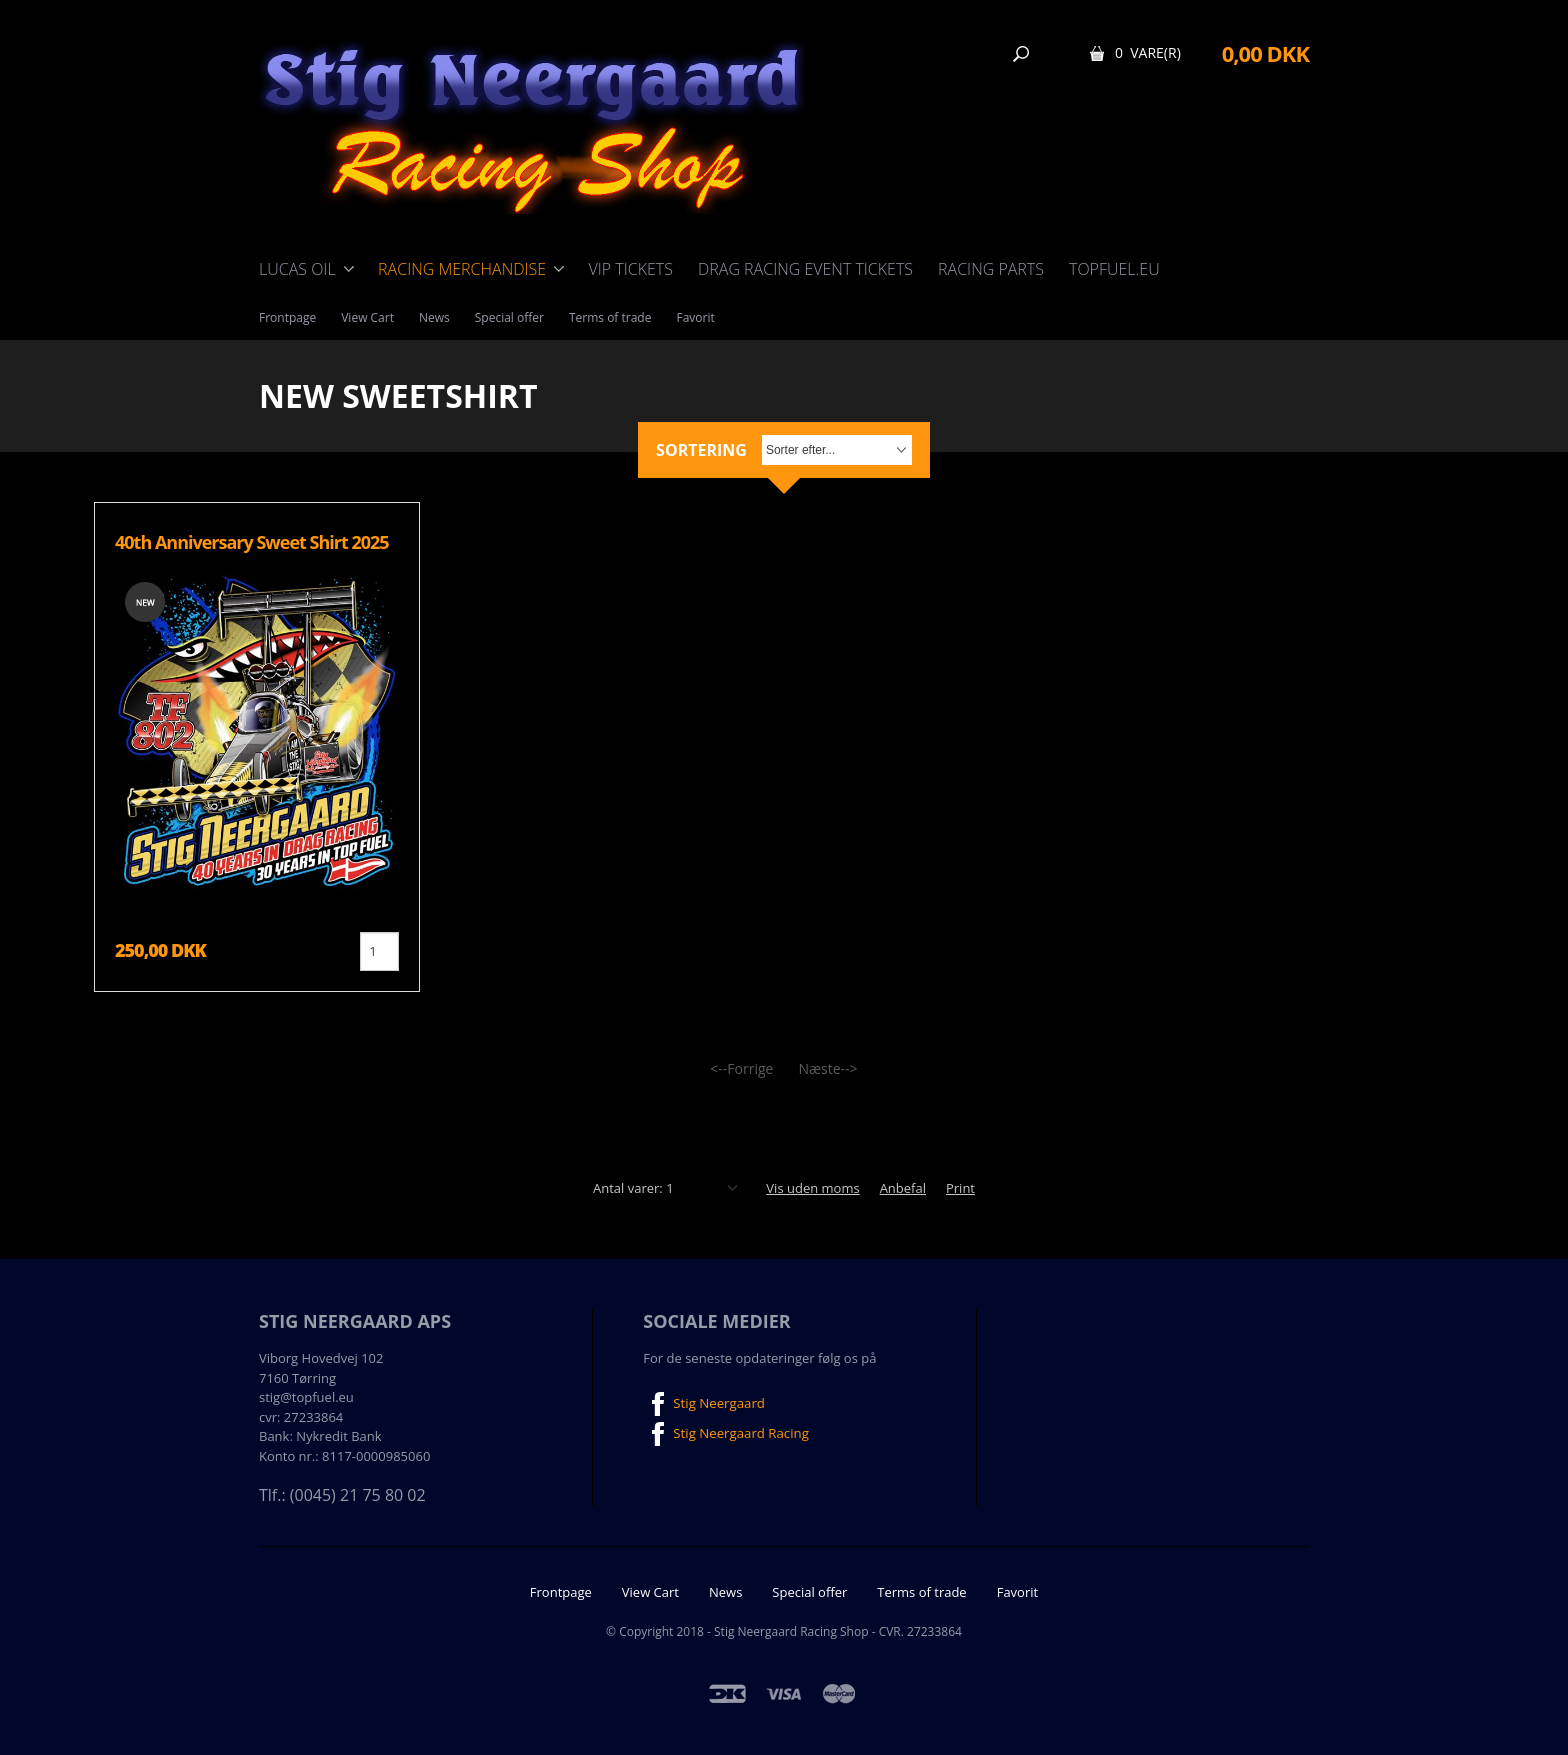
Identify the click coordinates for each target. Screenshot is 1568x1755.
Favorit (695, 317)
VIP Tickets (631, 269)
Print (960, 1188)
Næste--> (827, 1068)
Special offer (509, 317)
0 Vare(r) (1148, 52)
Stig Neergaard (703, 1404)
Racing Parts (991, 269)
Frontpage (287, 317)
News (434, 317)
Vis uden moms (812, 1188)
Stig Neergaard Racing (724, 1434)
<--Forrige (741, 1068)
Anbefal (903, 1188)
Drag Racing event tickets (805, 269)
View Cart (367, 317)
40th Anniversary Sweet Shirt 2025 (252, 542)
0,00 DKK (1265, 53)
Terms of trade (610, 317)
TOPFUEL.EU (1114, 269)
